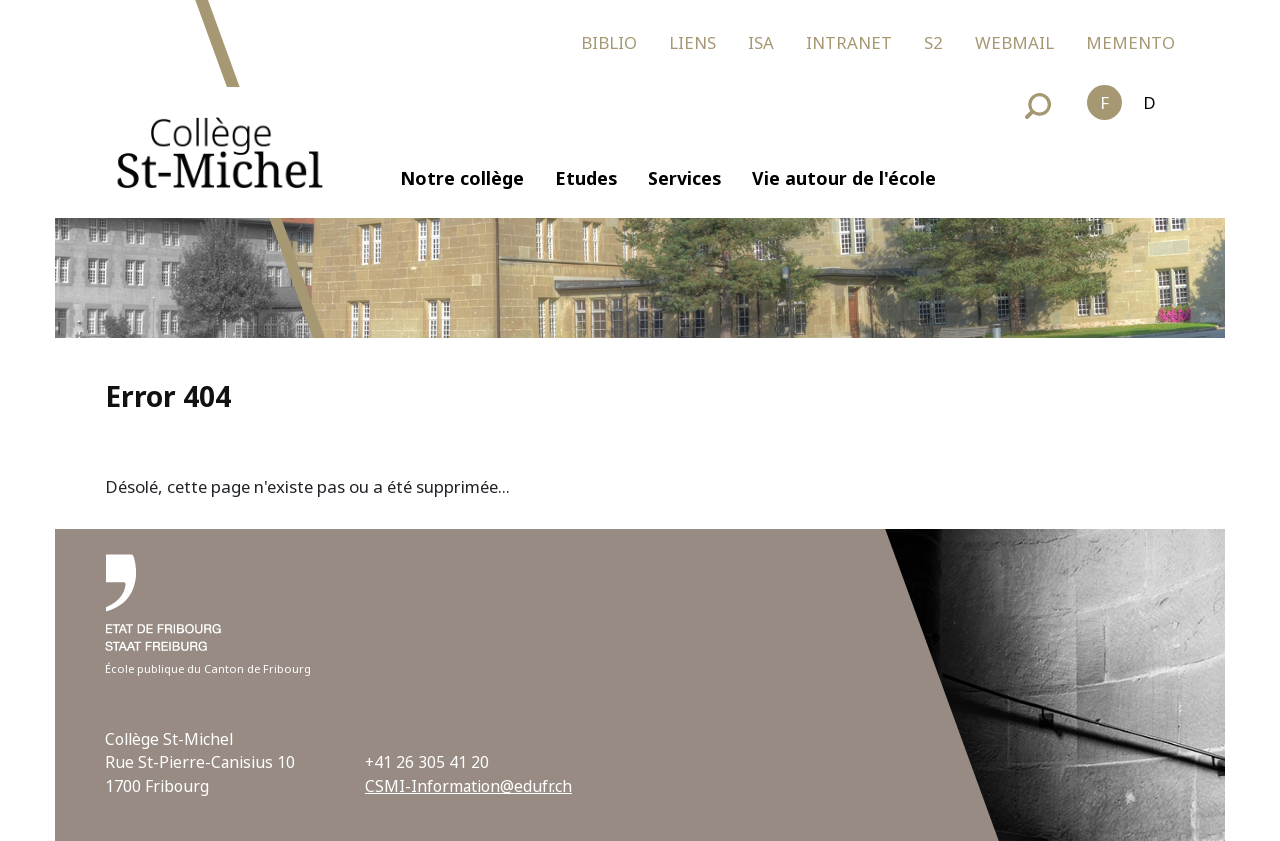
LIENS (692, 42)
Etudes (586, 178)
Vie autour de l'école (844, 178)
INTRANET (849, 42)
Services (684, 178)
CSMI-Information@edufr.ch (468, 786)
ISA (761, 42)
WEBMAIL (1014, 42)
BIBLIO (609, 42)
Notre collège (462, 178)
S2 (933, 42)
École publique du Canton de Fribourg (208, 668)
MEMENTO (1130, 42)
